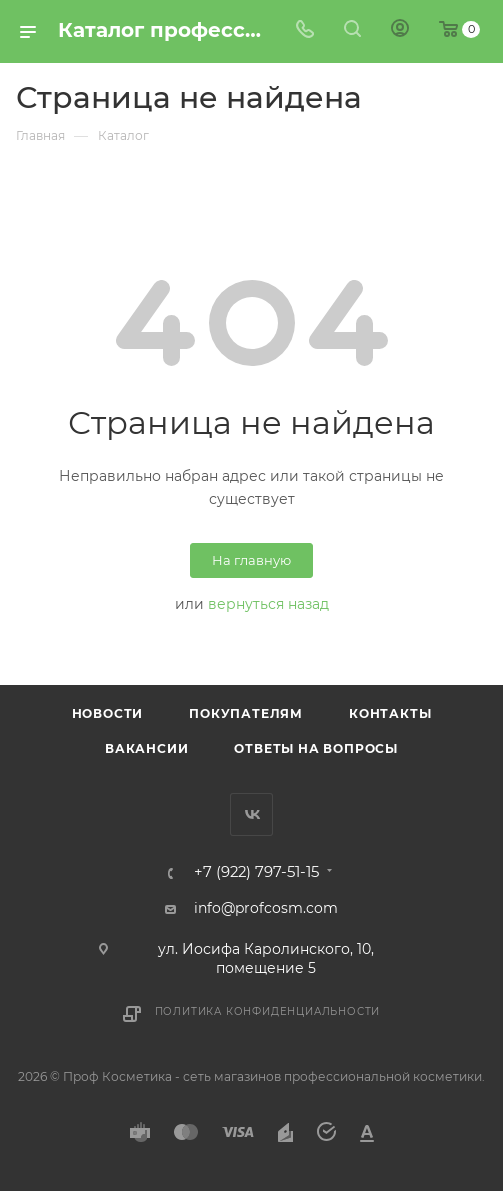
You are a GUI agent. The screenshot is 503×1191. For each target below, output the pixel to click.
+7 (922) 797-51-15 (256, 872)
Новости (108, 713)
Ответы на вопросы (316, 748)
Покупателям (246, 713)
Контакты (390, 713)
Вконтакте (251, 814)
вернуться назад (268, 604)
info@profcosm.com (266, 908)
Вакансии (146, 748)
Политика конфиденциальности (268, 1011)
